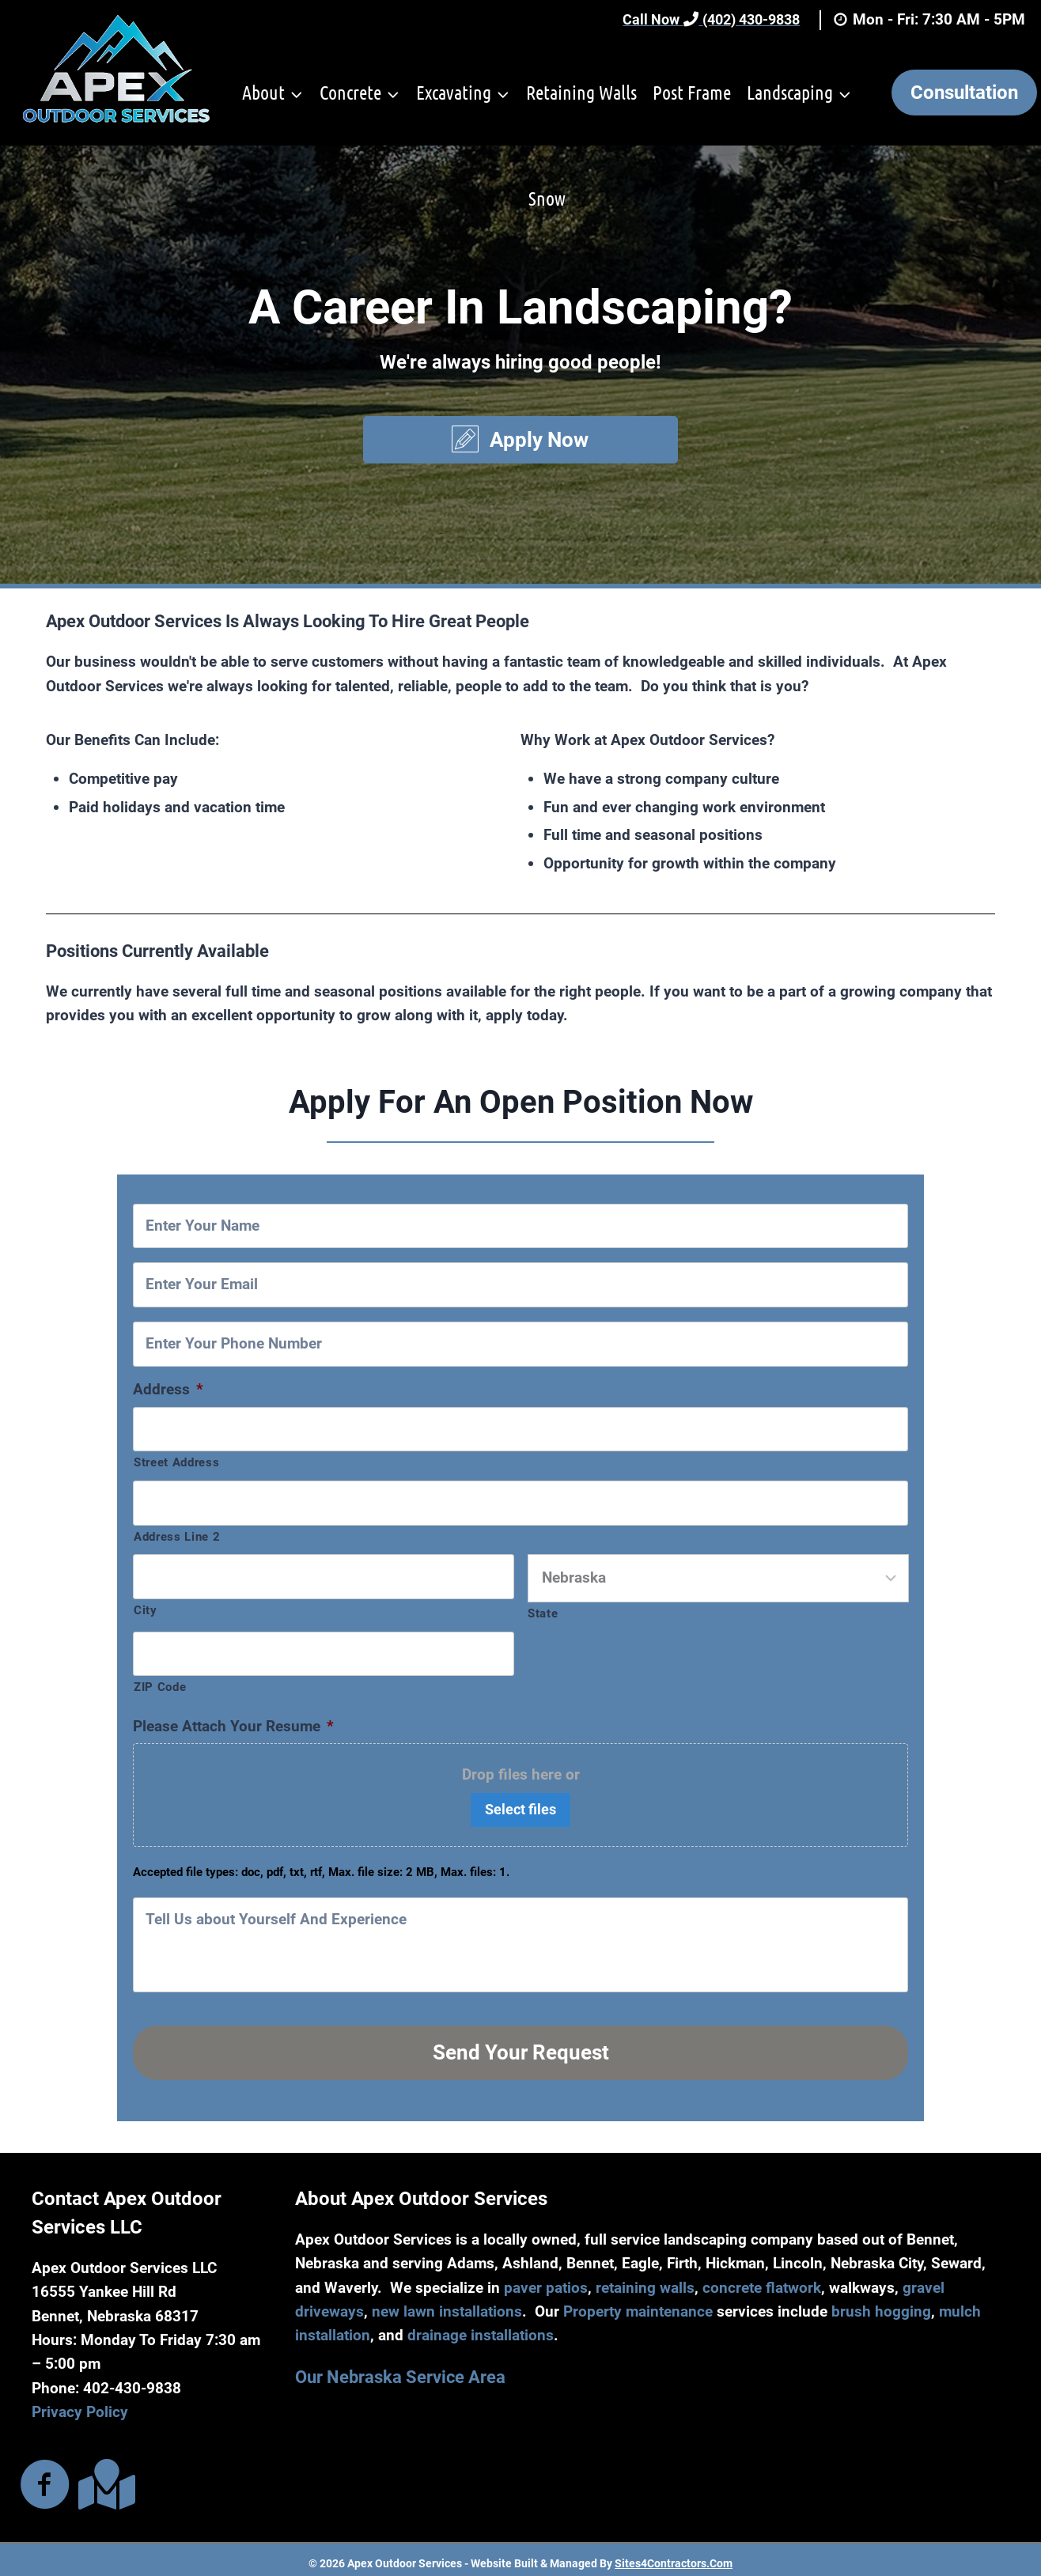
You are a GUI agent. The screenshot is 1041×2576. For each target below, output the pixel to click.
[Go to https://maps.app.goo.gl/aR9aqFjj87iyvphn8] (103, 2477)
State (543, 1613)
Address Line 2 (177, 1537)
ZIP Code (160, 1687)
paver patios (546, 2280)
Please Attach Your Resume (233, 1726)
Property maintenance (638, 2304)
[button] (521, 439)
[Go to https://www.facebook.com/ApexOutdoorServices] (45, 2479)
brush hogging (881, 2304)
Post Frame (692, 92)
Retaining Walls (581, 92)
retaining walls (645, 2280)
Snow (547, 198)
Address (168, 1389)
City (145, 1610)
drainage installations (480, 2328)
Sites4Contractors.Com (673, 2556)
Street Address (176, 1462)
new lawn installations (447, 2304)
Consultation (964, 92)
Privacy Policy (80, 2405)
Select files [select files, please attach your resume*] (520, 1809)
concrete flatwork (761, 2280)
